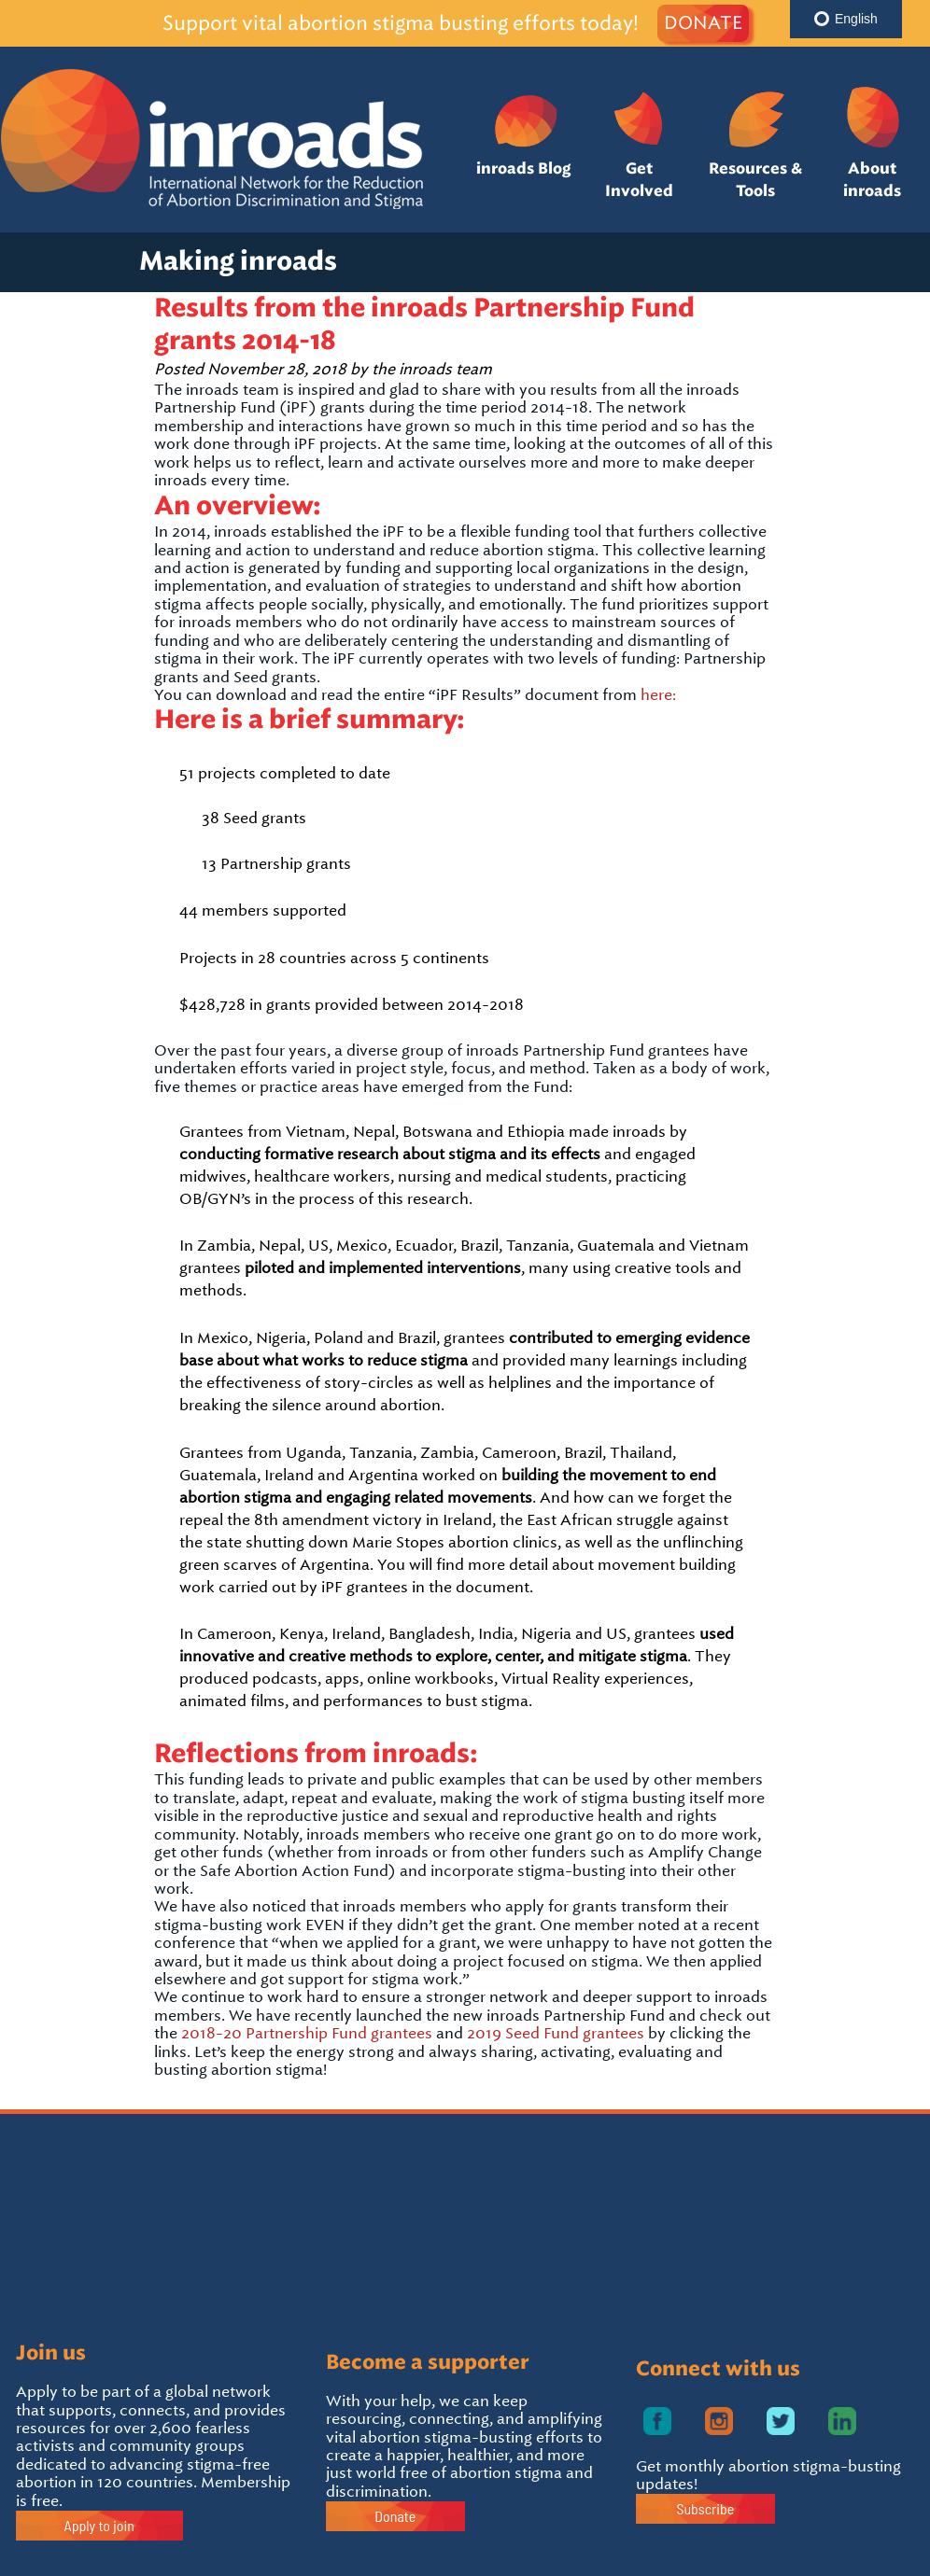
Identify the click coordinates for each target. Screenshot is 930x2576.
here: (658, 695)
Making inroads (238, 261)
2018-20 (211, 2033)
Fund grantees (380, 2033)
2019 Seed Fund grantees (555, 2033)
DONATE (703, 23)
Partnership (287, 2033)
